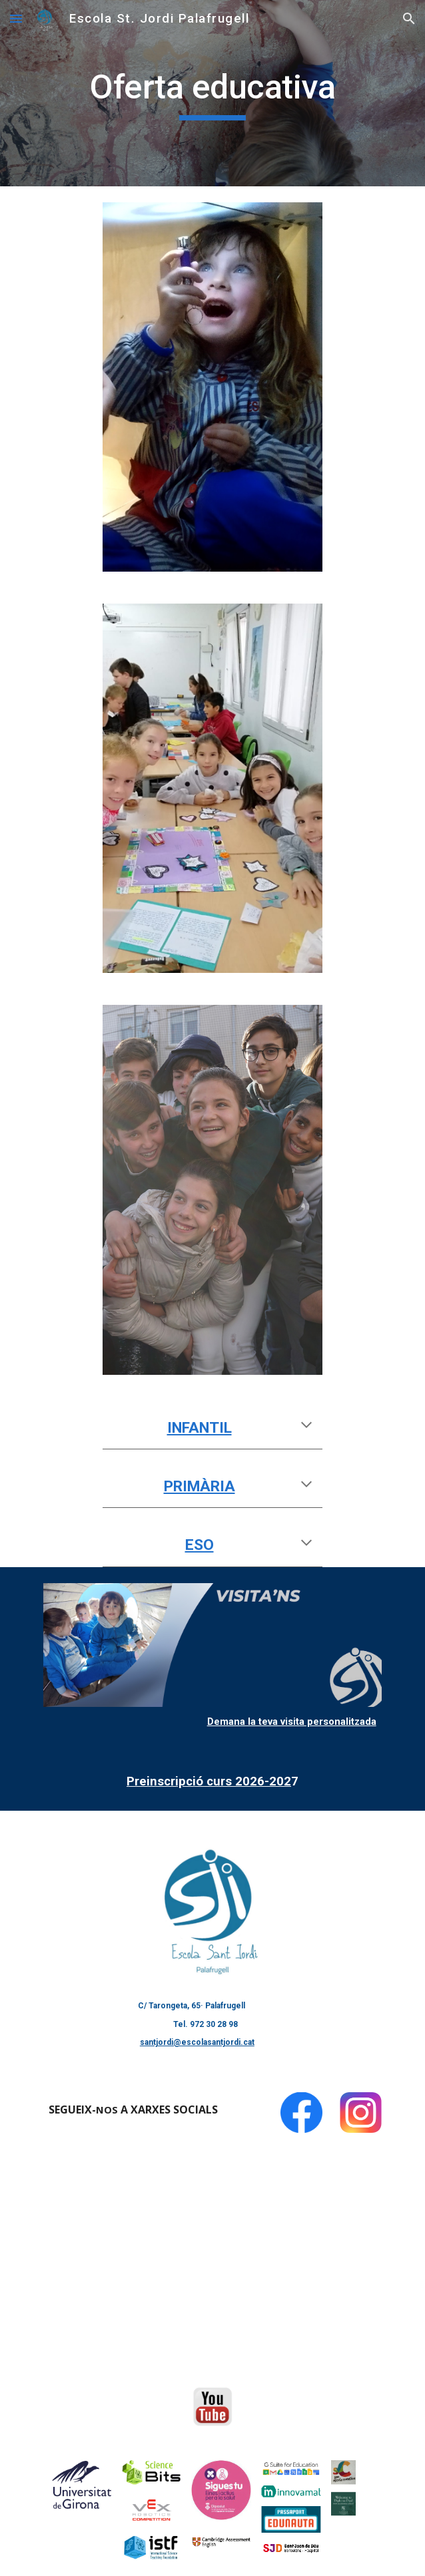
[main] (212, 93)
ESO (199, 1545)
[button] (16, 18)
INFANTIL (199, 1428)
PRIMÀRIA (199, 1486)
